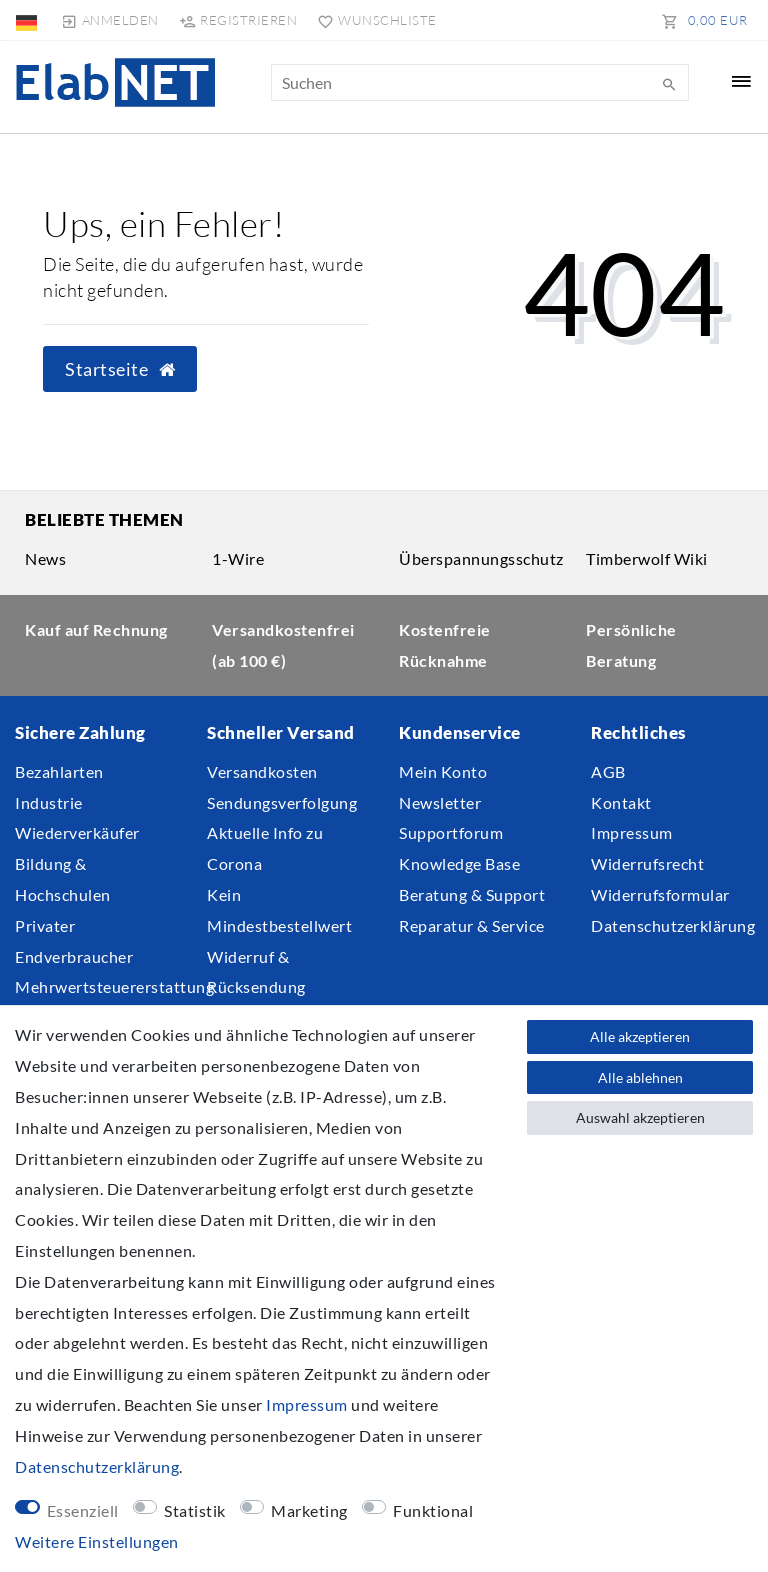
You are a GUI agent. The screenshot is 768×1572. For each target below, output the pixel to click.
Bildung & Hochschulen (63, 879)
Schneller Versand (281, 732)
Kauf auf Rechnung (96, 629)
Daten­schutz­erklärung (97, 1466)
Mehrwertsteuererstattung (114, 986)
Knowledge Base (459, 863)
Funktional (433, 1510)
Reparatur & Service (472, 925)
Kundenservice (460, 732)
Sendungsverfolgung (282, 802)
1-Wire (238, 558)
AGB (608, 771)
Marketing (309, 1510)
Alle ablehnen (640, 1077)
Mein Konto (443, 771)
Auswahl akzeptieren (640, 1117)
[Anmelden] (109, 20)
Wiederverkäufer (77, 832)
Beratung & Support (472, 894)
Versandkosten (262, 771)
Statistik (195, 1510)
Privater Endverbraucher (74, 941)
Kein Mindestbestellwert (279, 910)
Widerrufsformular (660, 894)
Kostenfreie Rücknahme (445, 645)
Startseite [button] (120, 369)
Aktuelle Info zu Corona (265, 848)
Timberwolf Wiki (647, 558)
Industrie (49, 802)
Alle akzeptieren (640, 1036)
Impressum (632, 832)
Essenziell (83, 1510)
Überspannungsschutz (481, 558)
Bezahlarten (59, 771)
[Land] (28, 20)
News (45, 558)
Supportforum (451, 832)
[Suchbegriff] (480, 82)
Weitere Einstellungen (97, 1541)
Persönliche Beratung (631, 645)
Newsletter (440, 802)
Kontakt (621, 802)
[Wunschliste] (373, 20)
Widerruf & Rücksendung (256, 972)
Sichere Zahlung (80, 732)
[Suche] (669, 85)
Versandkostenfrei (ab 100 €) (283, 645)
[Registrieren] (238, 20)
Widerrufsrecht (647, 863)
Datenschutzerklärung (673, 925)
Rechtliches (638, 732)
